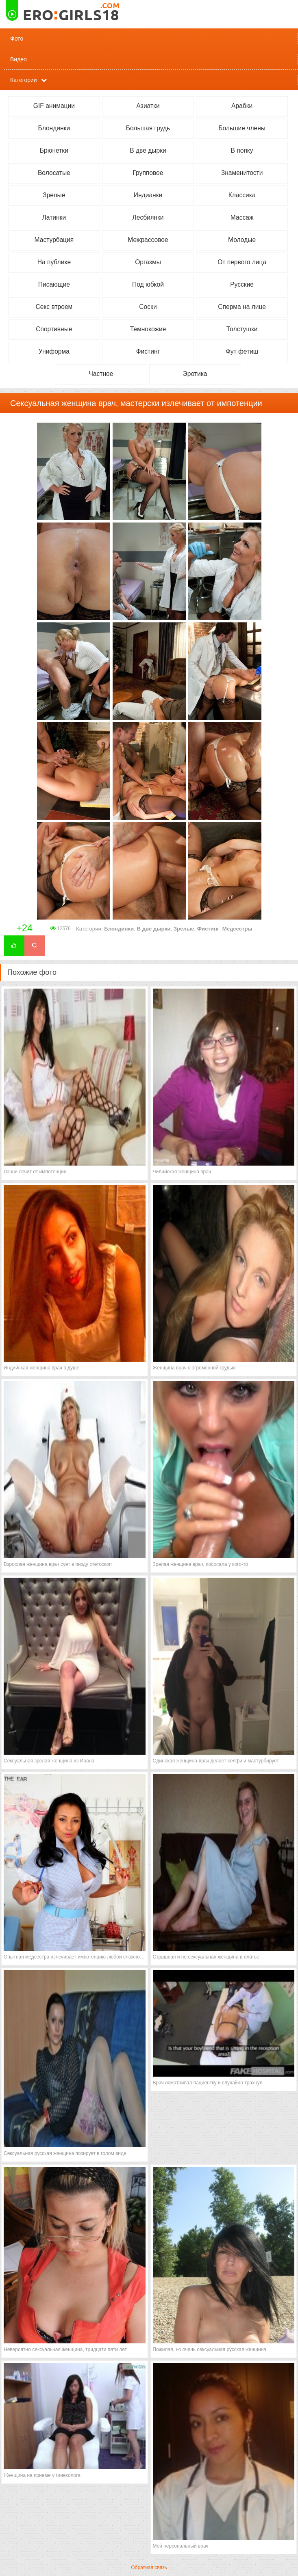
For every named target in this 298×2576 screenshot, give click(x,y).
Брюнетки (54, 150)
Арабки (241, 105)
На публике (54, 262)
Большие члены (241, 128)
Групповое (148, 172)
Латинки (54, 217)
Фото (16, 38)
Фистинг (148, 351)
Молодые (242, 239)
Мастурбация (54, 239)
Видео (18, 59)
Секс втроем (53, 306)
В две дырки (148, 150)
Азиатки (147, 105)
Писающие (54, 284)
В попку (242, 150)
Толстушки (242, 329)
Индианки (148, 195)
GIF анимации (54, 105)
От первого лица (242, 262)
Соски (148, 306)
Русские (242, 284)
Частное (101, 373)
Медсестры (237, 929)
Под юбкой (148, 284)
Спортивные (54, 329)
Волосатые (54, 172)
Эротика (195, 373)
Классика (242, 195)
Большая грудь (148, 128)
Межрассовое (148, 239)
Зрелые (54, 195)
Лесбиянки (148, 217)
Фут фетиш (242, 351)
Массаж (242, 217)
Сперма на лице (242, 306)
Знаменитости (242, 172)
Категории (23, 80)
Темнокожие (148, 329)
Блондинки (54, 128)
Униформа (54, 351)
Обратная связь (149, 2567)
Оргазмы (148, 262)
